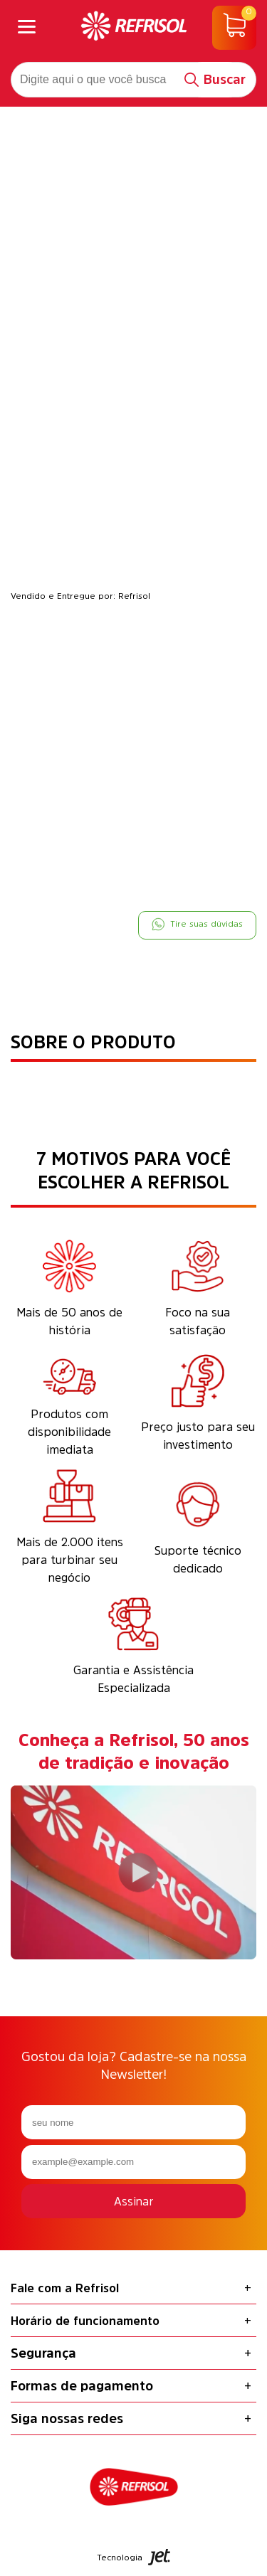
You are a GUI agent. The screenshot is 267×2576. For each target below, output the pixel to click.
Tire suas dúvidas (197, 924)
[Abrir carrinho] (234, 28)
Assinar (134, 2201)
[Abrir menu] (27, 28)
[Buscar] (215, 79)
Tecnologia (134, 2557)
